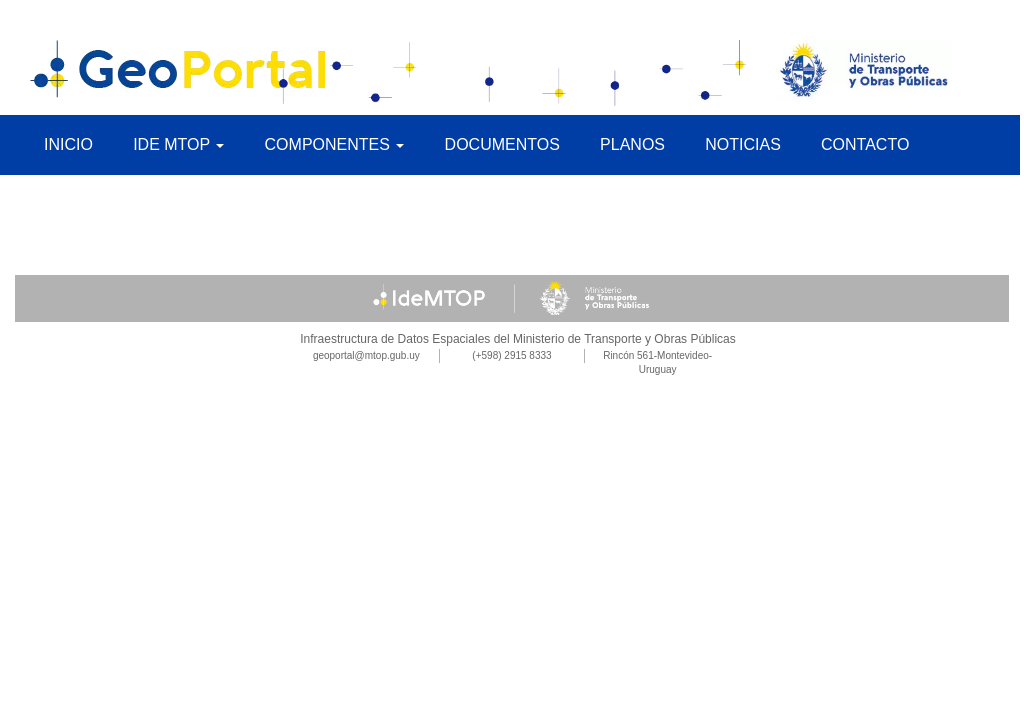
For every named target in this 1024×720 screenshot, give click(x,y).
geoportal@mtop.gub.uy (366, 355)
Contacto (865, 144)
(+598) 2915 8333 (511, 355)
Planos (632, 144)
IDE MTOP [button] (178, 144)
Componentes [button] (335, 144)
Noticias (743, 144)
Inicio (68, 144)
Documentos (502, 144)
